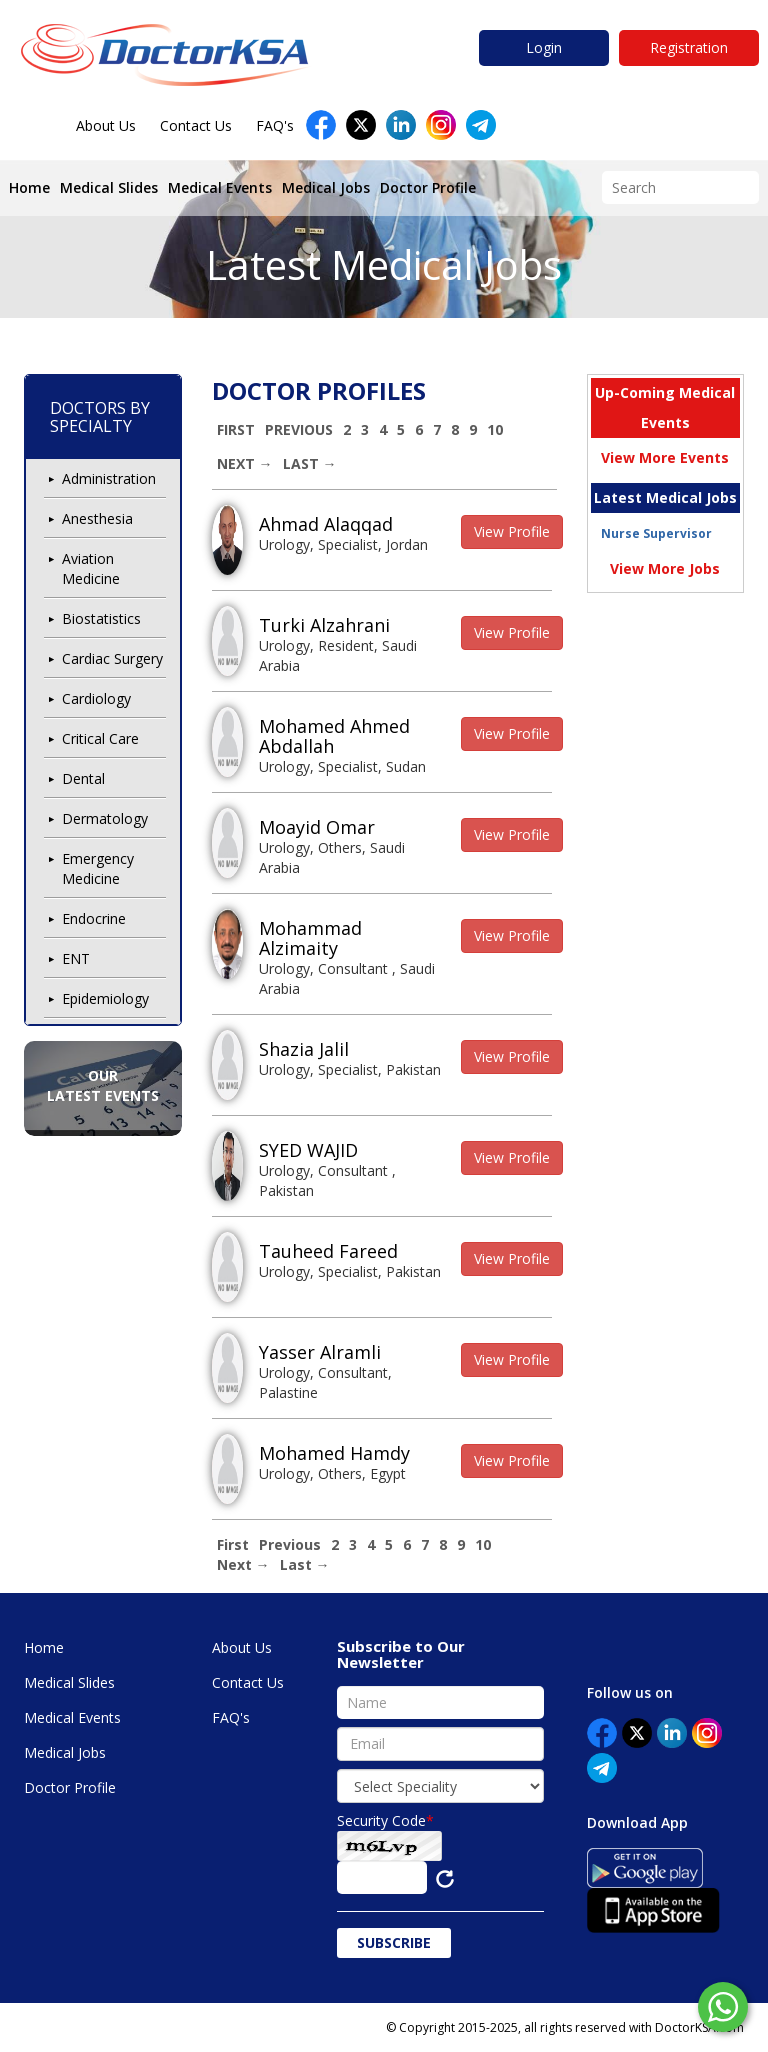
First (236, 429)
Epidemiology (105, 998)
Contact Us (196, 125)
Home (29, 187)
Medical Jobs (326, 187)
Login (544, 47)
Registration (689, 47)
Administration (109, 478)
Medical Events (220, 187)
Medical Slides (109, 187)
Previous (299, 429)
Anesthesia (97, 518)
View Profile (512, 531)
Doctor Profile (428, 187)
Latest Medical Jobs (384, 264)
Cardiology (96, 698)
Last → (310, 463)
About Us (106, 125)
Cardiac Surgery (112, 658)
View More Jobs (665, 568)
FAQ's (275, 125)
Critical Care (100, 738)
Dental (83, 778)
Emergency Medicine (98, 868)
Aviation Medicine (91, 568)
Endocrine (94, 918)
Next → (245, 463)
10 (495, 429)
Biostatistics (101, 618)
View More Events (665, 457)
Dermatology (105, 818)
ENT (76, 958)
